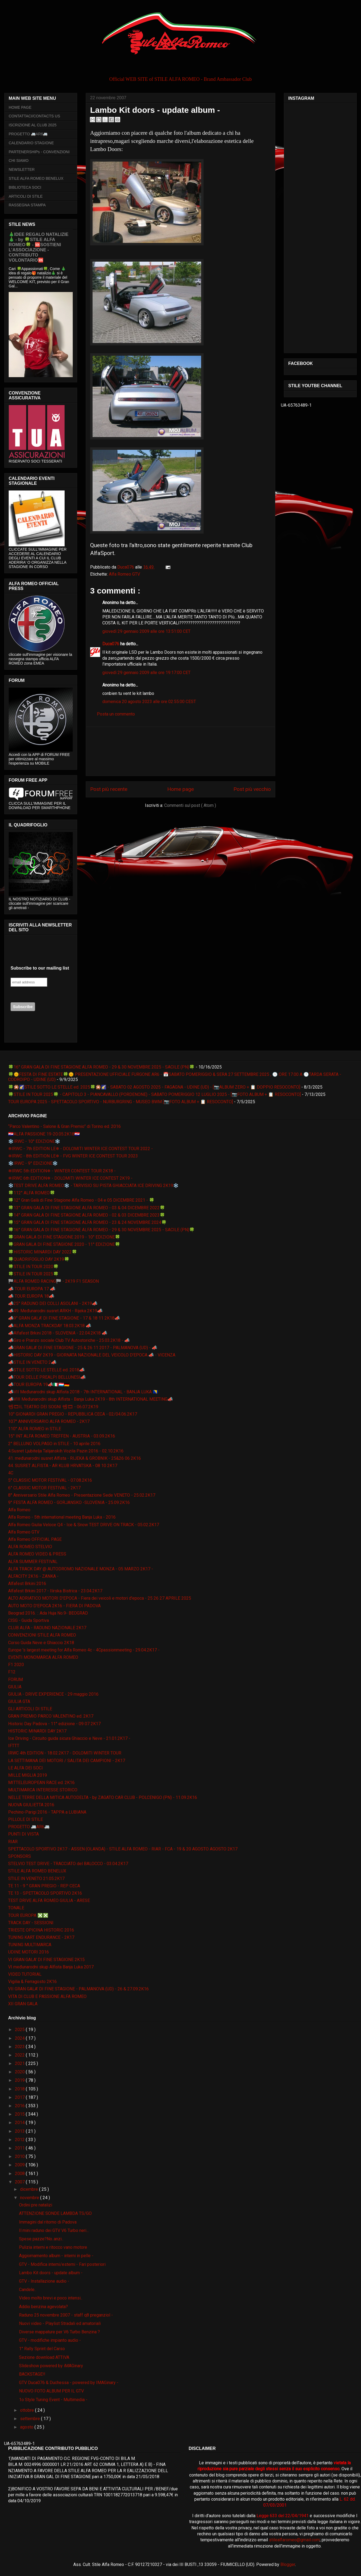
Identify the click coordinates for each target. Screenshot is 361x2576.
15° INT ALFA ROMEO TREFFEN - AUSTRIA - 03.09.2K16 (61, 1436)
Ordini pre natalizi (35, 2205)
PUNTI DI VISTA (23, 1834)
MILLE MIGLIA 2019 (27, 1775)
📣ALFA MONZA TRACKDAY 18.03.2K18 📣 (49, 1325)
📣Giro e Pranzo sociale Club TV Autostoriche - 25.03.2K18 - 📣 (69, 1340)
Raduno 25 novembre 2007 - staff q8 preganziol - (66, 2315)
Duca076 (111, 643)
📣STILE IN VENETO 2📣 (32, 1362)
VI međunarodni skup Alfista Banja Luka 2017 (51, 1966)
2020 (20, 2071)
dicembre (29, 2189)
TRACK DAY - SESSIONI (30, 1922)
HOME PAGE (20, 107)
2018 (20, 2088)
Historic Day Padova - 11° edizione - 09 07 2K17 (54, 1723)
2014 (20, 2122)
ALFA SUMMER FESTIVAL (33, 1561)
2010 (20, 2156)
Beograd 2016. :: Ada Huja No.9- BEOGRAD (48, 1613)
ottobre (27, 2410)
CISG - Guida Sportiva (28, 1620)
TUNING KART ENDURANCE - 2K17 (41, 1937)
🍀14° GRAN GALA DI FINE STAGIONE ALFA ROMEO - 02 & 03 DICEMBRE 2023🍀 (86, 1215)
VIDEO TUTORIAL (25, 1974)
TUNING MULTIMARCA (29, 1944)
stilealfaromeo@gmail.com (294, 2539)
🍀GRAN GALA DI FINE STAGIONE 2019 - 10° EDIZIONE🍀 (64, 1237)
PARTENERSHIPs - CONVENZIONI (39, 152)
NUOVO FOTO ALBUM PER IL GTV (51, 2391)
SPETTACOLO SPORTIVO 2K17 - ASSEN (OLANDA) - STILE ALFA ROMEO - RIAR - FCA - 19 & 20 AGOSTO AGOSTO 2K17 (122, 1849)
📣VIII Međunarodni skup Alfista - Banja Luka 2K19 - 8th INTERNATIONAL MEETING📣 (90, 1399)
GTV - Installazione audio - (44, 2281)
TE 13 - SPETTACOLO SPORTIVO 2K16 (45, 1893)
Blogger (287, 2564)
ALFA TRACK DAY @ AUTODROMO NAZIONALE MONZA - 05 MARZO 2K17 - (80, 1568)
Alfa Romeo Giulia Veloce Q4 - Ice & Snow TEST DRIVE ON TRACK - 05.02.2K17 (83, 1524)
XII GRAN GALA (22, 2003)
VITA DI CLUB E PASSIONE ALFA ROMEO (47, 1996)
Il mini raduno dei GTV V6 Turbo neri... (54, 2230)
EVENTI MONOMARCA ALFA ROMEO (43, 1657)
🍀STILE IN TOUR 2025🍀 (33, 1273)
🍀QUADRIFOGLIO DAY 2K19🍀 (38, 1259)
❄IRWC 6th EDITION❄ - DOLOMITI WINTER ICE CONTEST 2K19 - (70, 1178)
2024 (20, 2038)
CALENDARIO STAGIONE (31, 143)
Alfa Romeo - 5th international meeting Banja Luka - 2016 (62, 1517)
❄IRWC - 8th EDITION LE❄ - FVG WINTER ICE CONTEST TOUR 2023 (73, 1156)
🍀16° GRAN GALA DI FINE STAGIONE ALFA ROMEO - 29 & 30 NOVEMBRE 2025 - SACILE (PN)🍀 (101, 1067)
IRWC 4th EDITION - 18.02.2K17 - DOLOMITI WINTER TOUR (64, 1753)
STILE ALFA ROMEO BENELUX (36, 178)
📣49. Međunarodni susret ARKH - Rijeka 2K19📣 (55, 1310)
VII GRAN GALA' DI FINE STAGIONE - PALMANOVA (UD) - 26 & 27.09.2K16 (78, 1988)
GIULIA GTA (19, 1701)
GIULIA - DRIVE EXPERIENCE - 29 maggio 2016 (53, 1694)
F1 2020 (16, 1664)
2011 (20, 2148)
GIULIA (14, 1686)
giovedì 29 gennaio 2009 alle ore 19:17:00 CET (146, 672)
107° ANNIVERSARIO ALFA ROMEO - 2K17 (49, 1421)
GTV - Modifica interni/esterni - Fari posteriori (62, 2264)
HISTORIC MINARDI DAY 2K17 (37, 1731)
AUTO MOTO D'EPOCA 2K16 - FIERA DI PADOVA (54, 1605)
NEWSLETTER (22, 169)
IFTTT (13, 1745)
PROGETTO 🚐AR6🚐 (28, 134)
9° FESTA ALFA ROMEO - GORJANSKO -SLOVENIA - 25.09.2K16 (69, 1502)
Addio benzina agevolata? (43, 2306)
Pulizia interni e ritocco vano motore (53, 2247)
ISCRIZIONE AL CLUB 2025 (32, 125)
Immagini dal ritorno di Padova (48, 2222)
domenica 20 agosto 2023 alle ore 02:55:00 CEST (149, 701)
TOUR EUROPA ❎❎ (28, 1915)
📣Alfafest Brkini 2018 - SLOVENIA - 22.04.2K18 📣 (57, 1333)
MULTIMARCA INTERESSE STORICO (42, 1789)
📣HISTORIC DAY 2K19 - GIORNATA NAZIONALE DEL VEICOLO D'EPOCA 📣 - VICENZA (91, 1355)
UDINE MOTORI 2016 (28, 1952)
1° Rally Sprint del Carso (42, 2348)
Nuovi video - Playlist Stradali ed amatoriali (60, 2323)
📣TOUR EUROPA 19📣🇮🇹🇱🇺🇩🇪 (38, 1384)
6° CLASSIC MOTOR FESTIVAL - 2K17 (44, 1487)
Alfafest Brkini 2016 (27, 1583)
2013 (20, 2131)
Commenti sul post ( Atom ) (190, 805)
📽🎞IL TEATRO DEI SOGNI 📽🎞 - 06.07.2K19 (53, 1406)
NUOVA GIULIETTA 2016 (31, 1804)
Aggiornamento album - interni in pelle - (56, 2255)
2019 (20, 2080)
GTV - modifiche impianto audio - (50, 2340)
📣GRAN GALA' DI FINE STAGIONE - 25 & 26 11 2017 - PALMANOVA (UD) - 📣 (82, 1347)
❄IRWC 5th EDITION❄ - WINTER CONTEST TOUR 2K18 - (62, 1170)
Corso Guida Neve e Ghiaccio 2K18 (41, 1642)
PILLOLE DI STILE (25, 1819)
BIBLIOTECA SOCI (25, 187)
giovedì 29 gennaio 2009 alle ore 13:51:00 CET (146, 631)
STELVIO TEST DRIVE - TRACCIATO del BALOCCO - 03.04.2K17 (68, 1863)
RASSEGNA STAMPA (27, 205)
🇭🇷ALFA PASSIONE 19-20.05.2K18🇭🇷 (44, 1134)
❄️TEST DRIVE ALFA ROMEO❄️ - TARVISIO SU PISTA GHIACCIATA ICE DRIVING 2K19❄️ (93, 1185)
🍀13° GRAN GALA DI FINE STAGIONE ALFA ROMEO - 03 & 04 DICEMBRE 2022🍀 (86, 1207)
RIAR (13, 1841)
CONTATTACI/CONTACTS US (34, 116)
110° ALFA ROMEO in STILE (34, 1428)
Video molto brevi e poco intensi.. (50, 2298)
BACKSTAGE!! (32, 2374)
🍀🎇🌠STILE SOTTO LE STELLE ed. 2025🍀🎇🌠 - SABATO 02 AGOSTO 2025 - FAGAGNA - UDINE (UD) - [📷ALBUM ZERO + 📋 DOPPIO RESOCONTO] (154, 1087)
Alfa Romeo (19, 1509)
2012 (20, 2139)
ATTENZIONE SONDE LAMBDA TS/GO (55, 2213)
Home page (180, 789)
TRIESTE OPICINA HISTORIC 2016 (41, 1930)
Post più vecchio (252, 789)
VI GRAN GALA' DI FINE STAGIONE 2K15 (46, 1959)
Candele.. (27, 2289)
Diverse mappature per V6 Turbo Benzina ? (59, 2331)
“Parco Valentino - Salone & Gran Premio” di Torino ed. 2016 (64, 1126)
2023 (20, 2046)
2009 (20, 2164)
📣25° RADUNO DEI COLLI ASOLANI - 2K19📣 (52, 1303)
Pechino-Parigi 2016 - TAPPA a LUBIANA (47, 1812)
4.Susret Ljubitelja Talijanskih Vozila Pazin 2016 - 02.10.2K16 (65, 1451)
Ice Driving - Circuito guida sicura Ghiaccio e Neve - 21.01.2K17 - (69, 1738)
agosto (27, 2427)
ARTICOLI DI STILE (26, 196)
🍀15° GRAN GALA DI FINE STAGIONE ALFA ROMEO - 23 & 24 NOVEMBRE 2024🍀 (87, 1222)
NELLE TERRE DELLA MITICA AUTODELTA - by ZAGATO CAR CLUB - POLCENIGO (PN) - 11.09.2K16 (102, 1797)
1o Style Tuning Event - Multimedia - (53, 2399)
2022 (20, 2055)
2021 (20, 2063)
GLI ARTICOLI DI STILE (30, 1708)
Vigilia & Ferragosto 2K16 (32, 1981)
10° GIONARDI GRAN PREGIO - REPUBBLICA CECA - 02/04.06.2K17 (72, 1414)
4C (10, 1472)
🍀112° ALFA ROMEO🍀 (31, 1192)
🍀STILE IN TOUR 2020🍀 (33, 1266)
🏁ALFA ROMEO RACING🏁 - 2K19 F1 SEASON (53, 1281)
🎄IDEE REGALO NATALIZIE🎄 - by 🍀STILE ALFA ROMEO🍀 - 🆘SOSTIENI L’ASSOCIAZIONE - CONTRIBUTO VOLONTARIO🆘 (38, 247)
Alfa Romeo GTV (124, 574)
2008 (20, 2173)
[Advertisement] (180, 751)
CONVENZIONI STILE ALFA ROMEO (42, 1635)
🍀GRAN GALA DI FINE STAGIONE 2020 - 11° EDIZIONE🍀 (64, 1244)
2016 (20, 2105)
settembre (30, 2418)
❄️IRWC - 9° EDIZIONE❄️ (33, 1163)
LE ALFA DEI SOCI (25, 1767)
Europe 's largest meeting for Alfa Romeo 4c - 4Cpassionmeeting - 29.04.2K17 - (84, 1650)
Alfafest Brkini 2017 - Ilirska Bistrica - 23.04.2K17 (55, 1590)
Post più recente (108, 789)
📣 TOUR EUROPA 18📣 (31, 1296)
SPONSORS (19, 1856)
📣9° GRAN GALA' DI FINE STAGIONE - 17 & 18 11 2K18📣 (64, 1318)
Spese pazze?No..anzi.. (41, 2238)
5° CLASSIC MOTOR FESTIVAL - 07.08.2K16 (50, 1480)
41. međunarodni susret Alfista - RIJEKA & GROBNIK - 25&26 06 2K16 (74, 1458)
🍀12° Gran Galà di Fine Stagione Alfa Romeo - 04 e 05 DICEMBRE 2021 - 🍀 (81, 1200)
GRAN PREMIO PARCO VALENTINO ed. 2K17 (50, 1716)
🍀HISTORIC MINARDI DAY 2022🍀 (42, 1252)
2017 (20, 2097)
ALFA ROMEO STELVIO (30, 1546)
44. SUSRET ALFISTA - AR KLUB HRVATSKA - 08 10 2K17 (62, 1465)
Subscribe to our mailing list (40, 968)
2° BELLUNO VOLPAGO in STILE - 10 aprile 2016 (54, 1443)
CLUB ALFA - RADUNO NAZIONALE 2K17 (47, 1627)
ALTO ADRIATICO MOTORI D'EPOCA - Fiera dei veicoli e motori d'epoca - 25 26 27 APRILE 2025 (99, 1598)
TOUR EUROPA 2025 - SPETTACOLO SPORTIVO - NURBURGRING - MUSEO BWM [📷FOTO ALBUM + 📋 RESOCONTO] (120, 1101)
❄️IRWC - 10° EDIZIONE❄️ (34, 1141)
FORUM (15, 1679)
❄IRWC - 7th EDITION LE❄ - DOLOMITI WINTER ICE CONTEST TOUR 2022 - (80, 1148)
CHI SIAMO (18, 160)
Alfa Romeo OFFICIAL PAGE (35, 1539)
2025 (20, 2029)
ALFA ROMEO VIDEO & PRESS (37, 1554)
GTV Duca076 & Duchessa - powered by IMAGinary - (68, 2382)
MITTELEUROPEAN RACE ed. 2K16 (41, 1782)
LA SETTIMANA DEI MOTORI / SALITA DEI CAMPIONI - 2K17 (66, 1760)
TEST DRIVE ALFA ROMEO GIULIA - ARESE (49, 1900)
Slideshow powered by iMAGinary (51, 2365)
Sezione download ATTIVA (44, 2357)
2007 (20, 2181)
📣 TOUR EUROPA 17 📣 (31, 1288)
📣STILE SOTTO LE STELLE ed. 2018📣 (46, 1369)
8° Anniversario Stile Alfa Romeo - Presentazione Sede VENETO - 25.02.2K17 (81, 1495)
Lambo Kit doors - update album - (51, 2272)
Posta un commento (116, 714)
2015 (20, 2114)
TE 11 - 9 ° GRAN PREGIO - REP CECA (44, 1885)
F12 (11, 1671)
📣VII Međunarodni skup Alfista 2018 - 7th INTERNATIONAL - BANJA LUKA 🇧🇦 (83, 1391)
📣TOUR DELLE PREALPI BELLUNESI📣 (47, 1377)
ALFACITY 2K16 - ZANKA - (33, 1576)
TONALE (16, 1907)
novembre (30, 2197)
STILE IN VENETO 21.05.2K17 (36, 1878)
